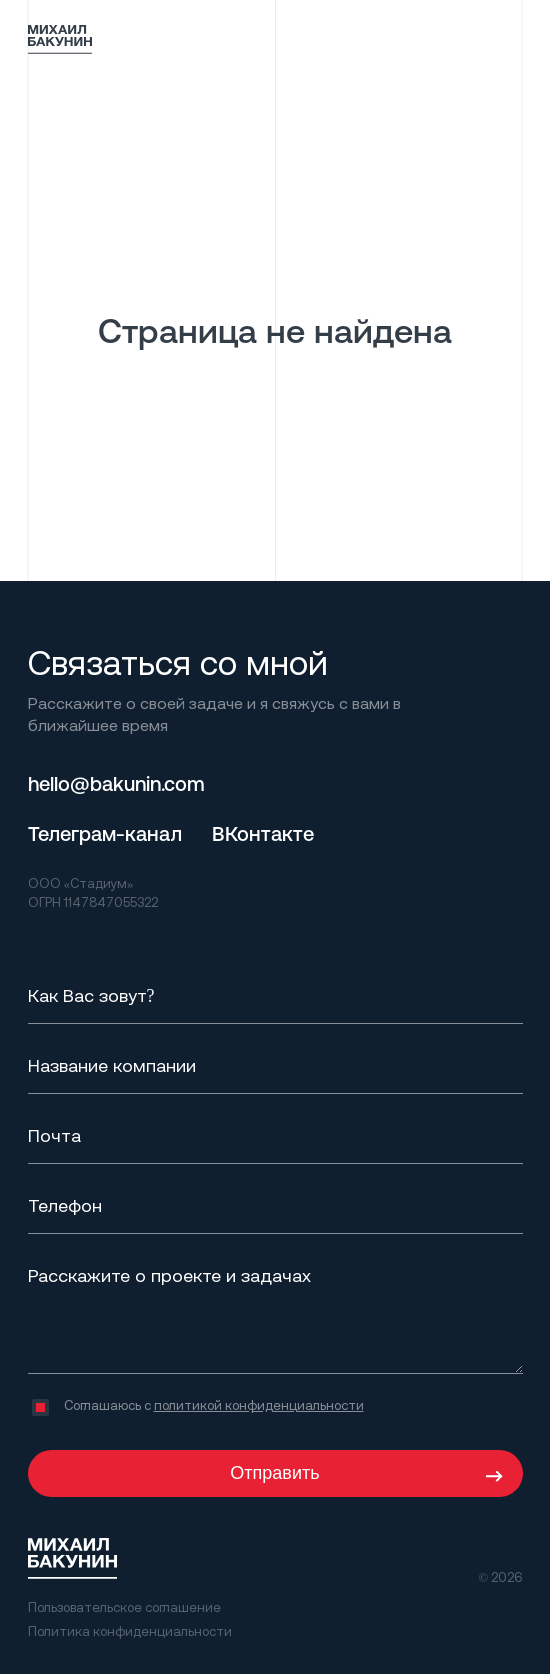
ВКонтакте (263, 833)
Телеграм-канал (105, 833)
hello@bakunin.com (116, 783)
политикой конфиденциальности (259, 1405)
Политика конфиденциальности (130, 1631)
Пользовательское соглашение (124, 1607)
